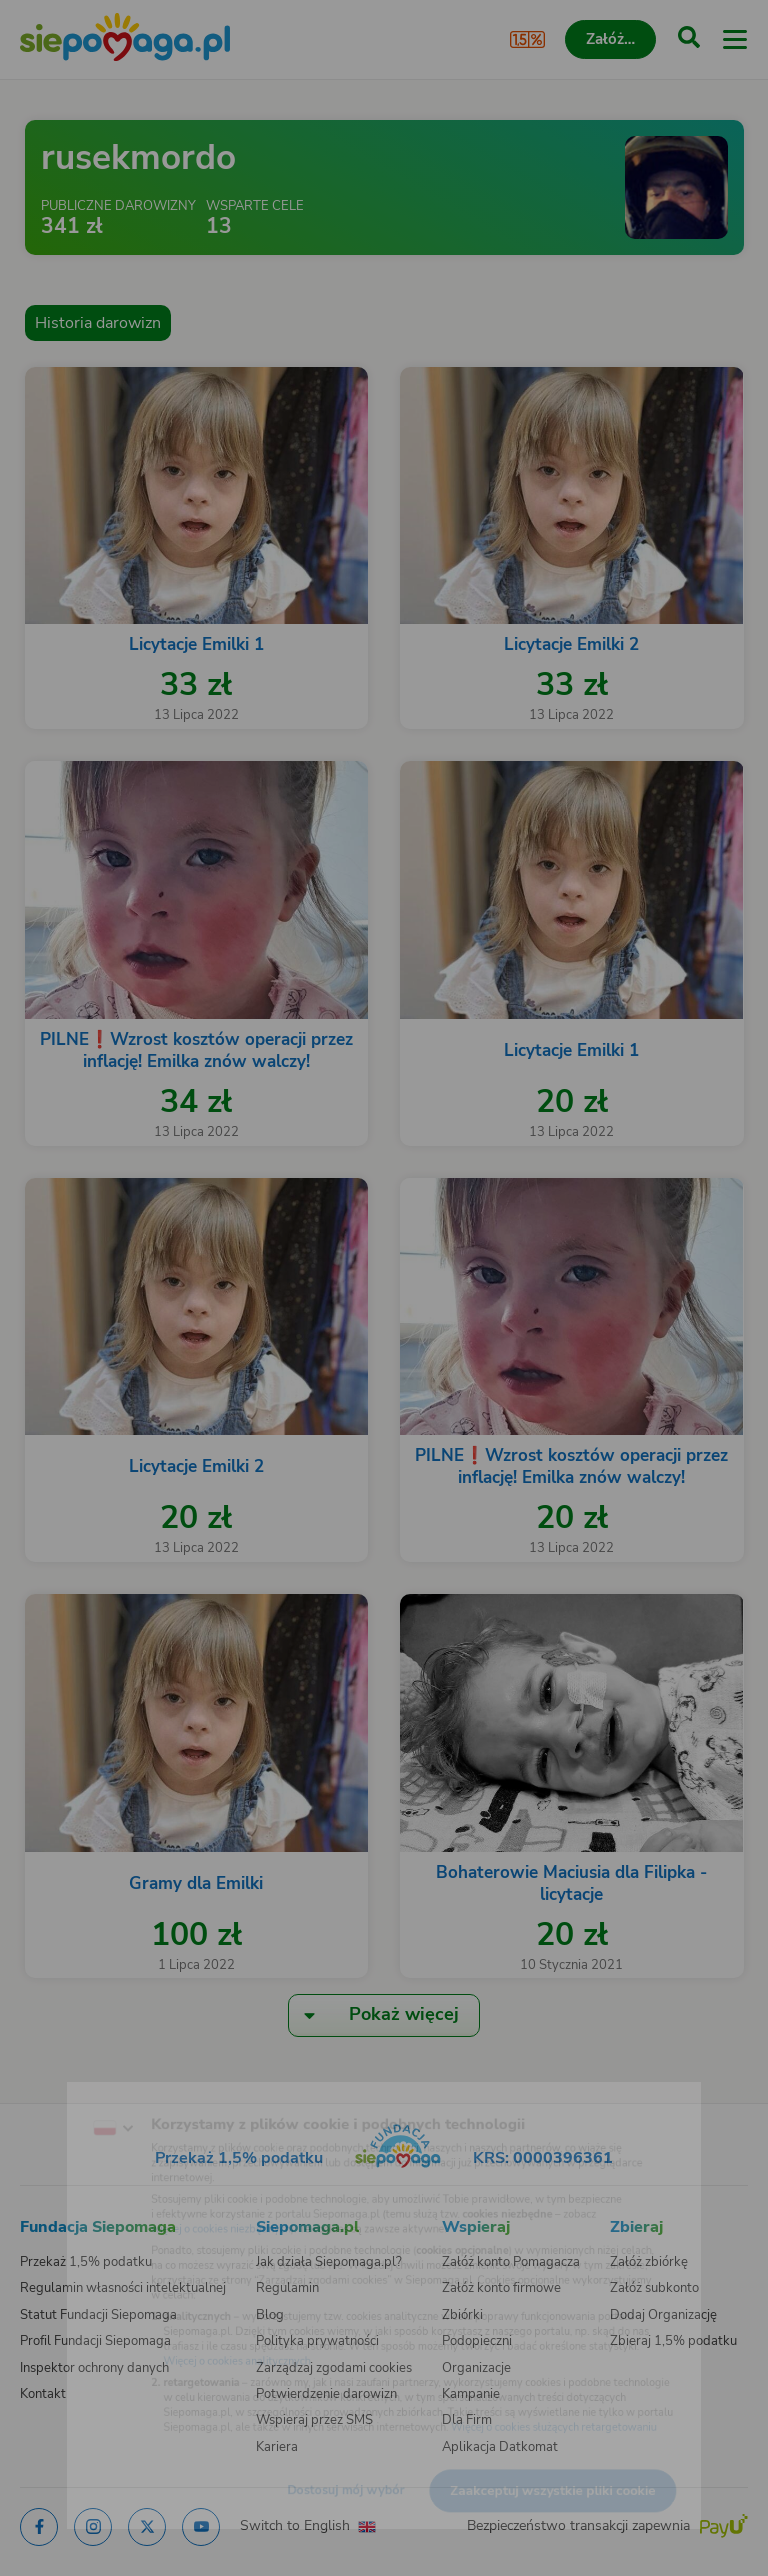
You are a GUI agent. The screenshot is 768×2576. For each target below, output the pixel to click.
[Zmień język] (56, 2091)
